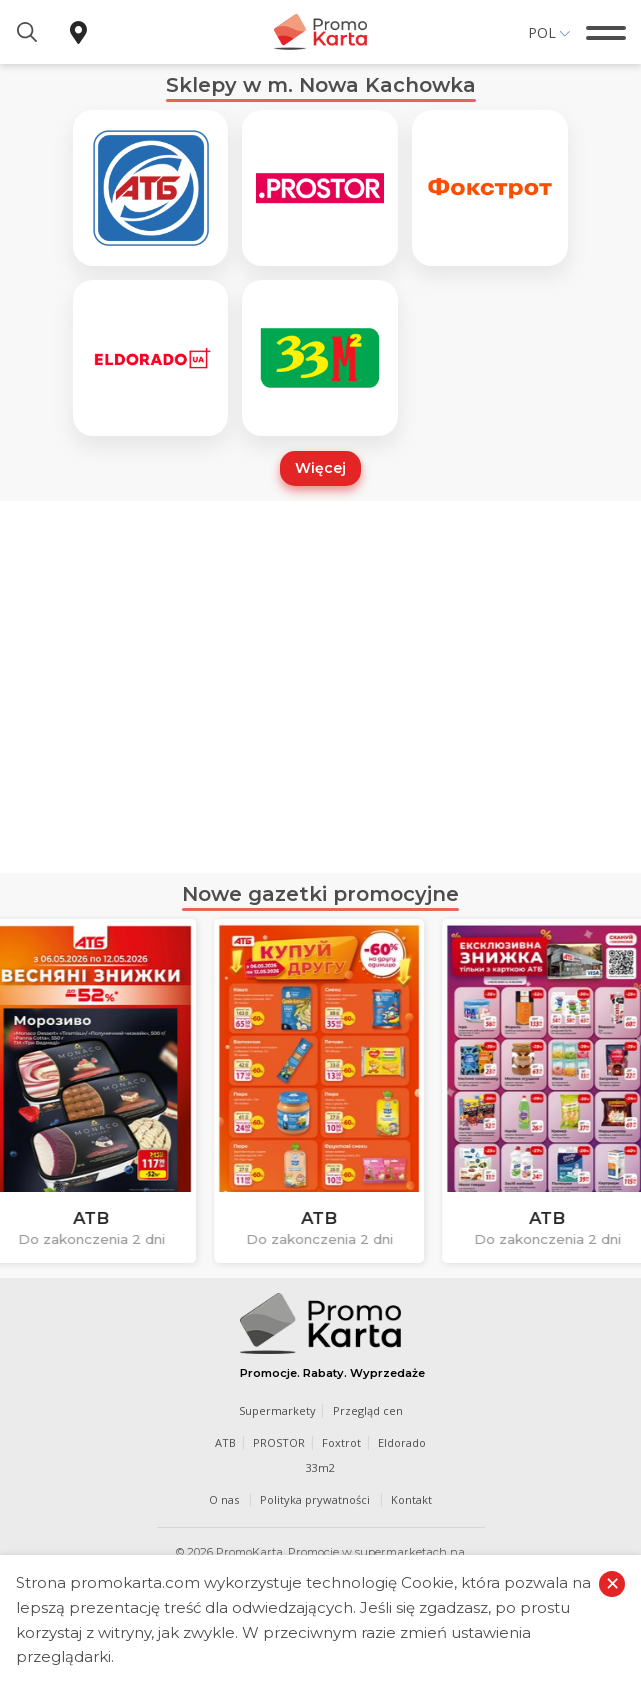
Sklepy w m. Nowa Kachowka (321, 85)
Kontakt (411, 1499)
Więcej (320, 468)
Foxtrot (341, 1442)
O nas (224, 1499)
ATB (225, 1442)
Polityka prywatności (315, 1499)
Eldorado (402, 1442)
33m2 (320, 1467)
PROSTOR (279, 1442)
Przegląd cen (368, 1410)
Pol (542, 32)
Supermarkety (277, 1410)
